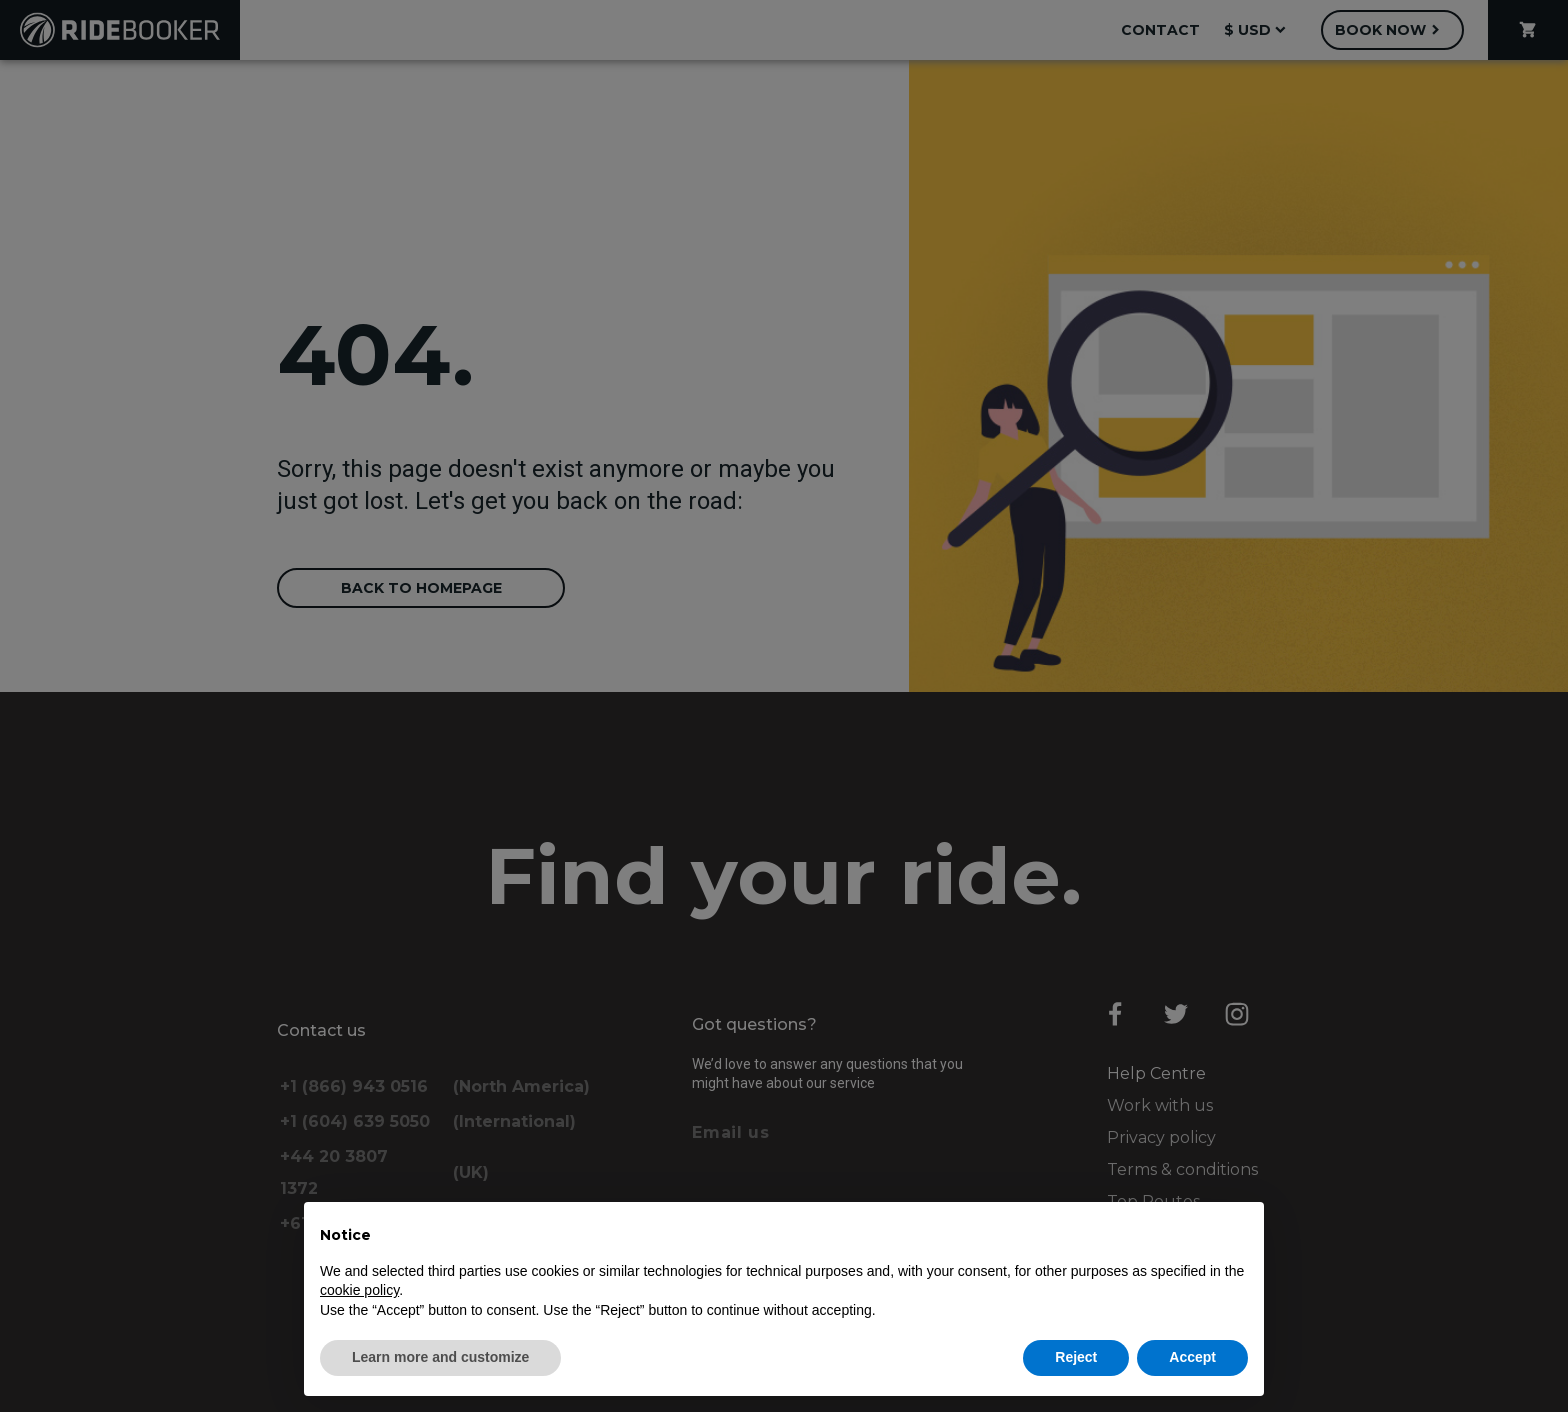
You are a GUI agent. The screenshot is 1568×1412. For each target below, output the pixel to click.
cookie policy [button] (359, 1290)
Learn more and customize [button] (440, 1357)
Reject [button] (1076, 1357)
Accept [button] (1192, 1357)
